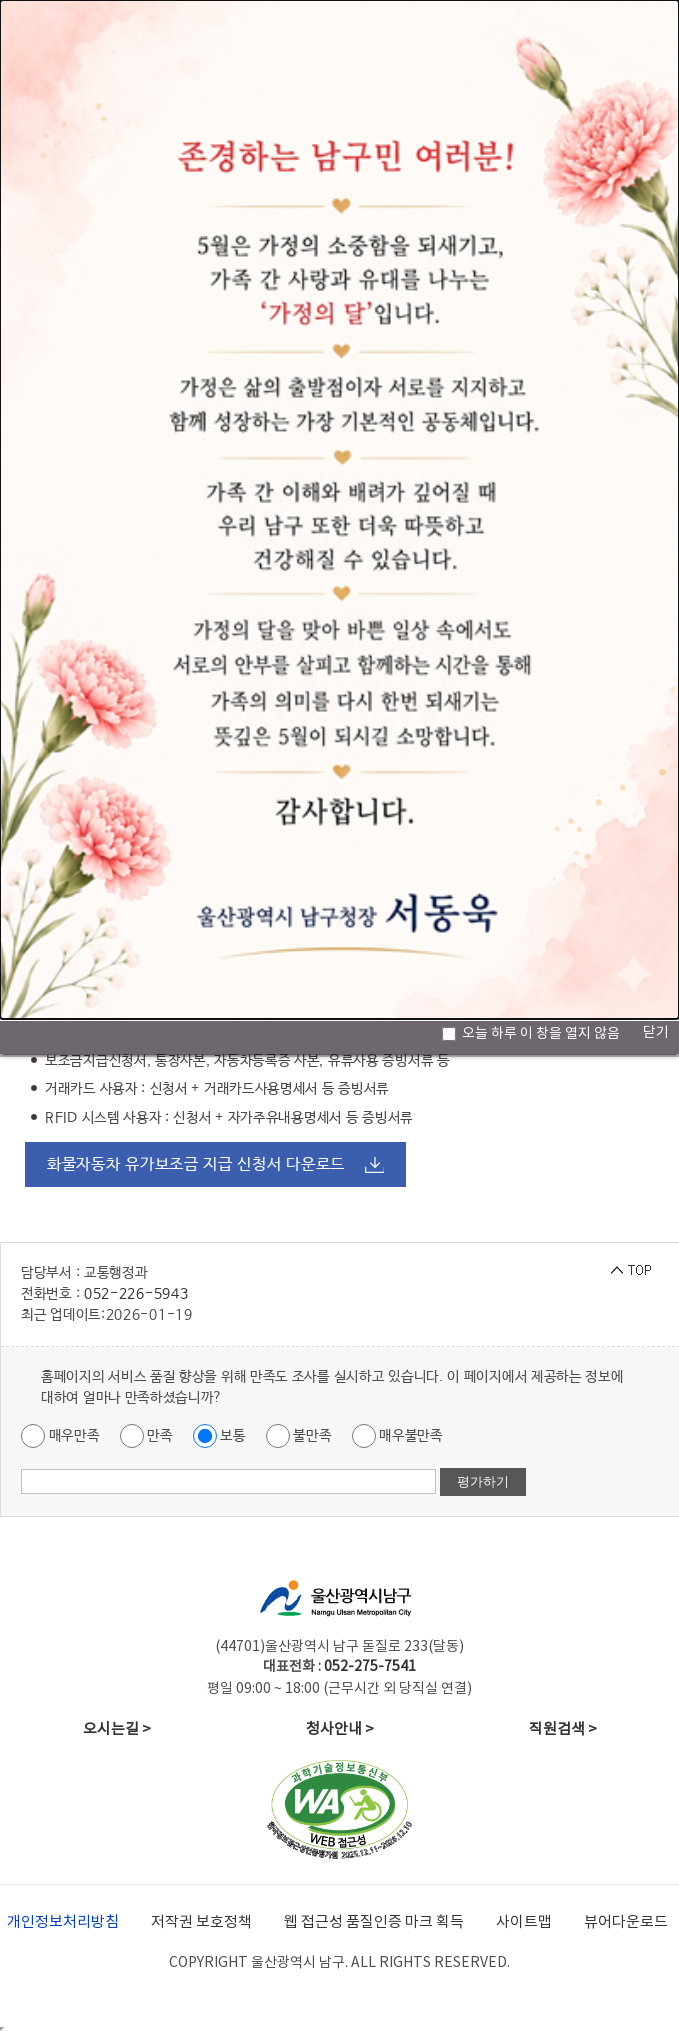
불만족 (299, 1436)
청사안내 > (340, 1729)
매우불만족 (397, 1436)
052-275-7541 (370, 1667)
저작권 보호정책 (201, 1922)
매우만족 (60, 1436)
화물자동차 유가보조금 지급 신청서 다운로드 (196, 1164)
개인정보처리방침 (63, 1922)
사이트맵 (524, 1922)
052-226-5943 (136, 1294)
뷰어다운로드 (626, 1922)
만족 (146, 1436)
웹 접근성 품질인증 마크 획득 (374, 1922)
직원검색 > (563, 1729)
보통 (219, 1436)
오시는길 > (117, 1729)
